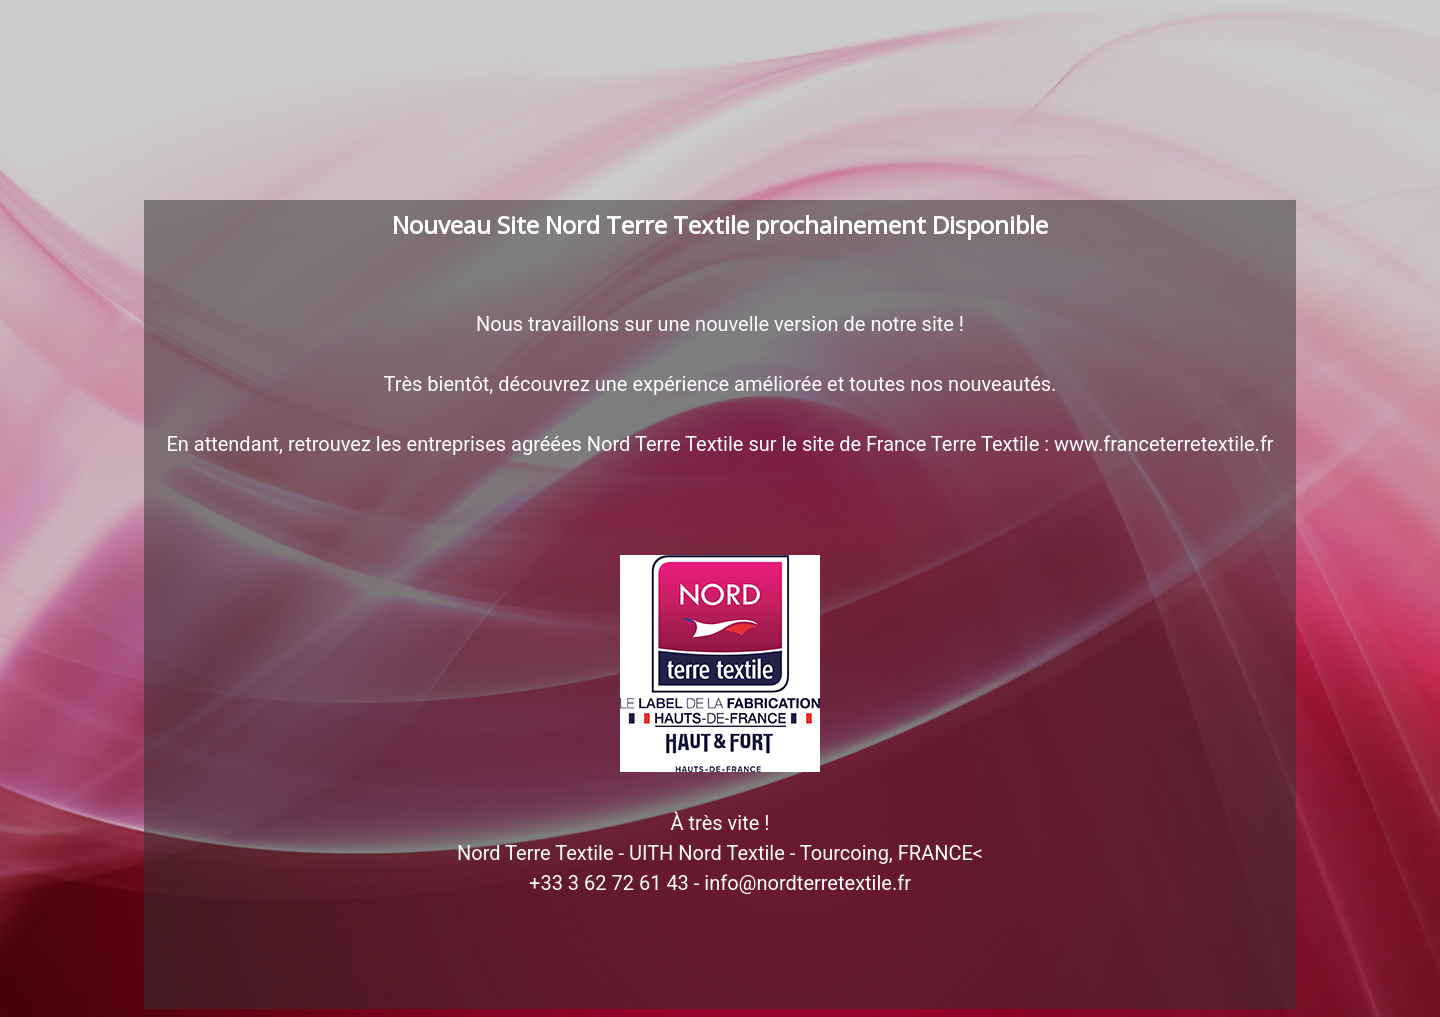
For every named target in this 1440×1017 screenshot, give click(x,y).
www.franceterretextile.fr (1164, 444)
